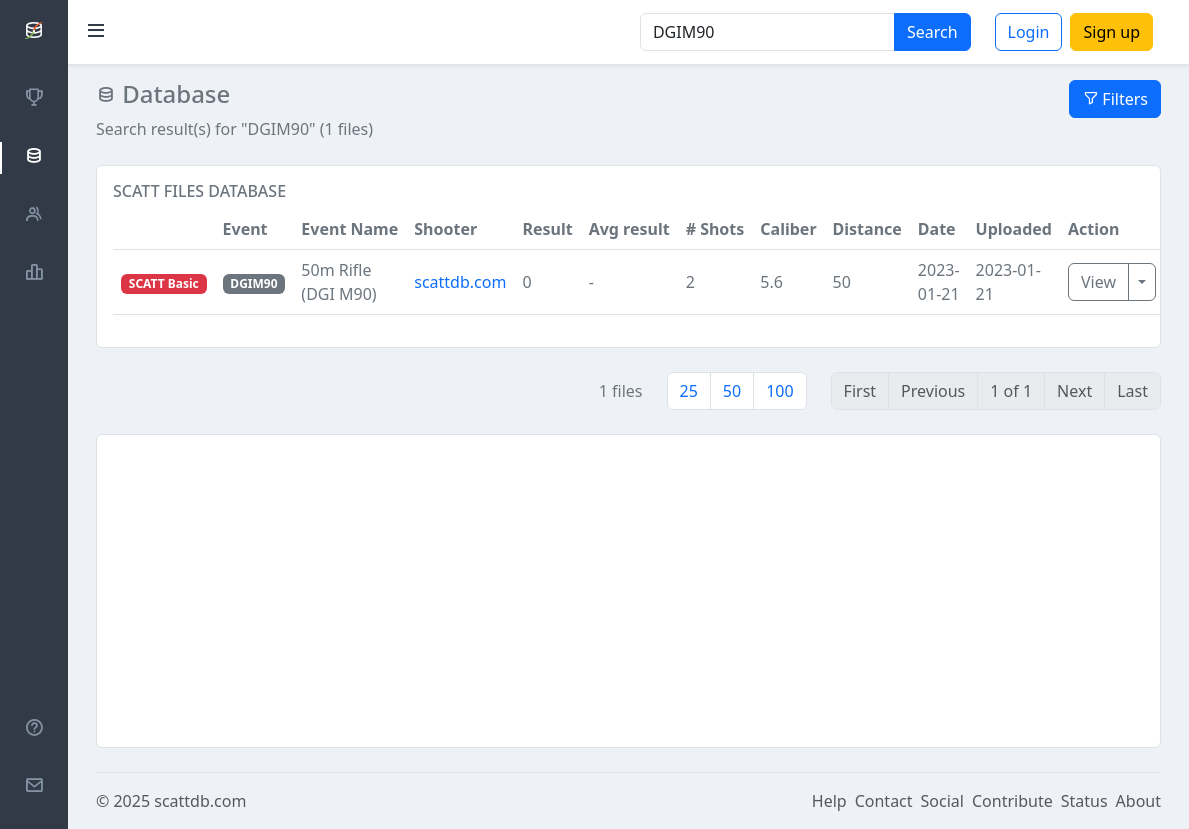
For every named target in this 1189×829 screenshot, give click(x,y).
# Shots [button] (715, 229)
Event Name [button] (349, 229)
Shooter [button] (445, 229)
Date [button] (937, 229)
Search (932, 32)
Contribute (1012, 801)
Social (942, 801)
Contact (884, 801)
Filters (1115, 99)
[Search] (767, 32)
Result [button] (547, 229)
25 (689, 391)
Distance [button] (867, 229)
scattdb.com (460, 282)
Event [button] (245, 229)
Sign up (1111, 32)
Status (1084, 801)
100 (779, 391)
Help (829, 801)
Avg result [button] (629, 229)
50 (732, 391)
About (1138, 801)
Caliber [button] (788, 229)
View (1098, 282)
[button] (164, 229)
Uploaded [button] (1014, 229)
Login (1029, 32)
